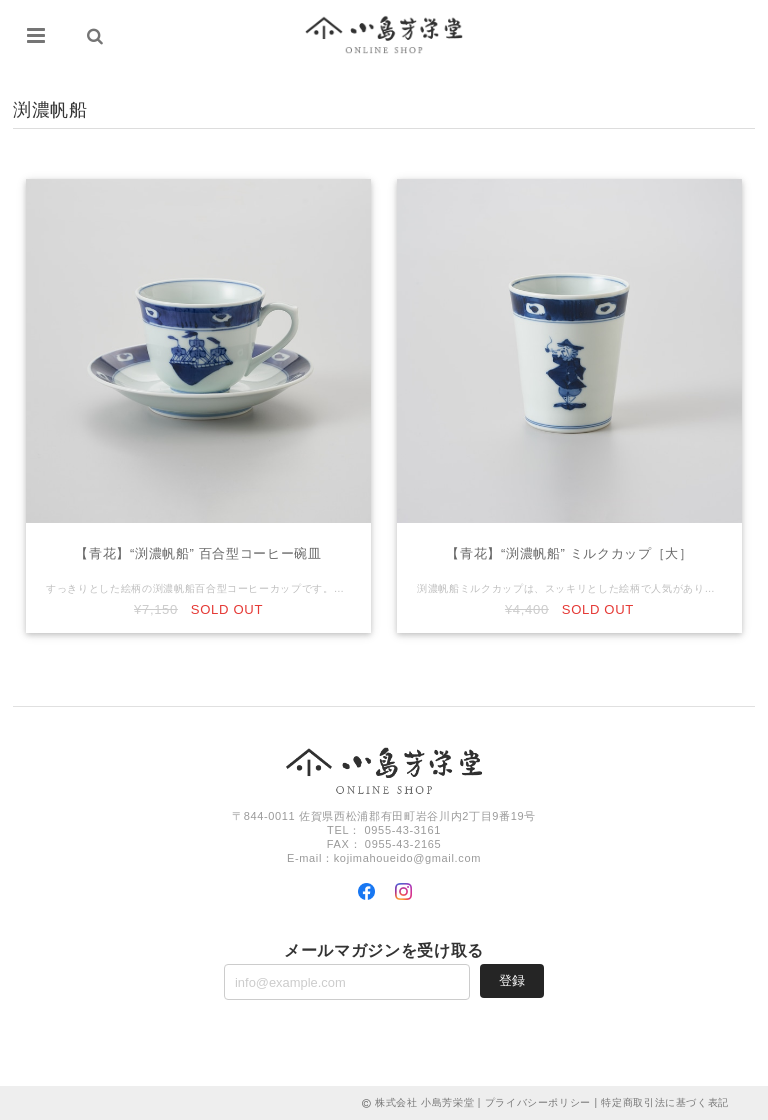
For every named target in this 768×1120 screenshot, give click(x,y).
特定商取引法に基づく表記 (665, 1102)
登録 (512, 980)
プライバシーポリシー (538, 1102)
